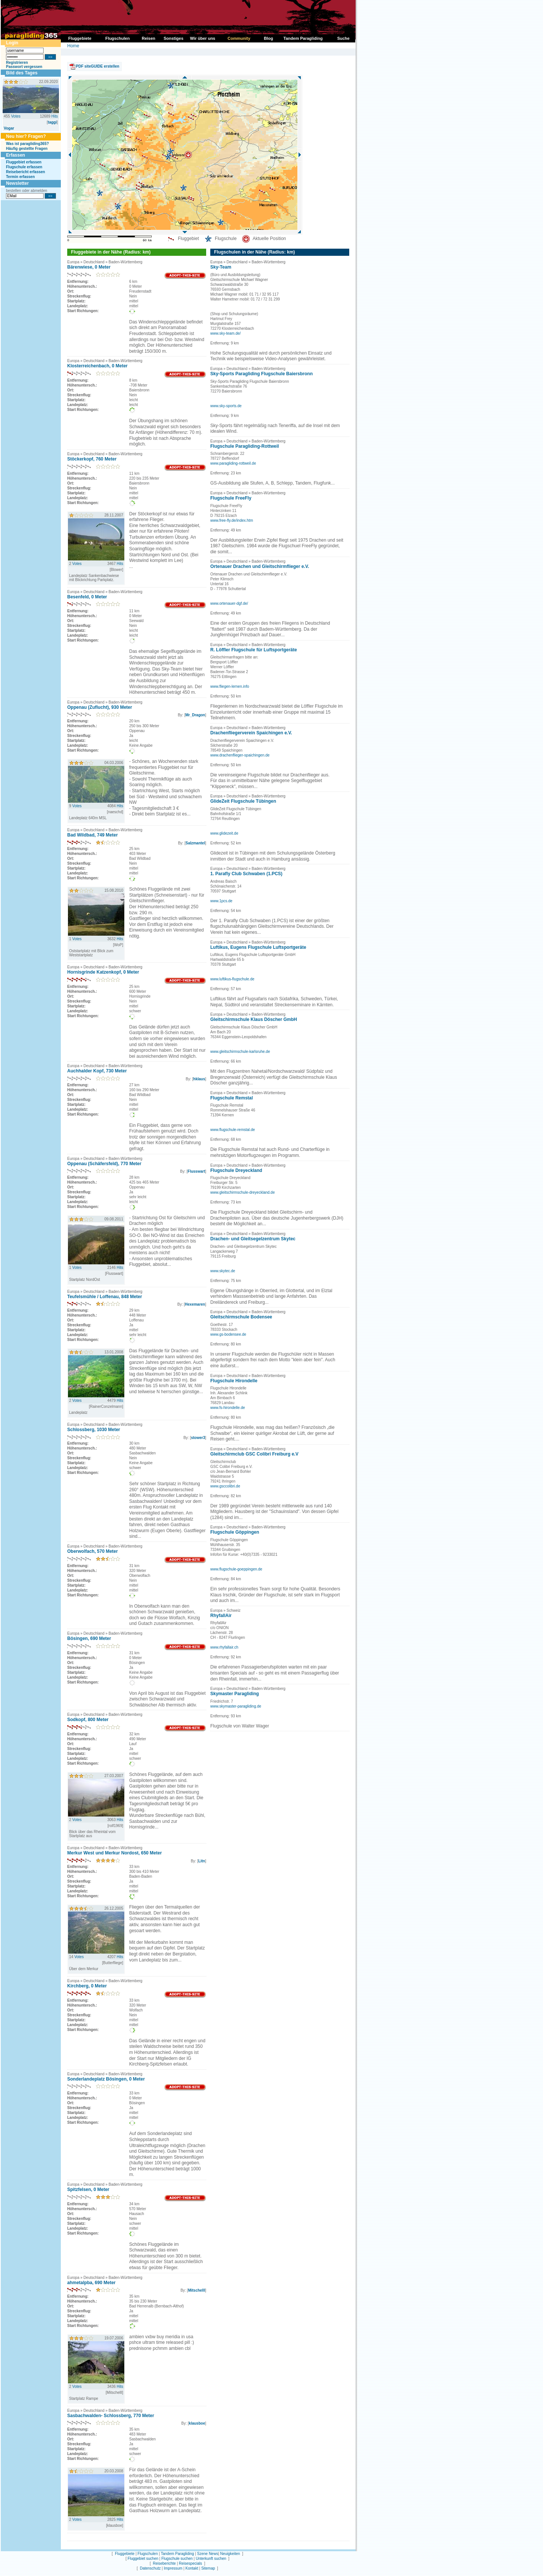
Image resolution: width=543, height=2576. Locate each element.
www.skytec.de (222, 1271)
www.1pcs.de (221, 901)
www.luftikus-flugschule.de (232, 979)
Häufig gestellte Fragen (27, 148)
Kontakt (192, 2568)
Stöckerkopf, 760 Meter (91, 459)
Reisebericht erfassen (25, 172)
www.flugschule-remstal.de (232, 1130)
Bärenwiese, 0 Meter (88, 267)
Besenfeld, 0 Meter (87, 596)
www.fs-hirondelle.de (227, 1408)
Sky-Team (220, 267)
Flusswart (196, 1171)
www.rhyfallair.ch (224, 1647)
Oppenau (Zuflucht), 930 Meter (99, 707)
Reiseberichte (164, 2563)
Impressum (173, 2568)
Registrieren (17, 62)
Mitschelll (196, 2290)
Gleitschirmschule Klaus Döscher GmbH (253, 1019)
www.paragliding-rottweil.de (233, 463)
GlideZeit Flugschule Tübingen (243, 801)
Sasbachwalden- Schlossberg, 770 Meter (110, 2415)
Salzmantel (195, 843)
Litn (201, 1861)
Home (73, 45)
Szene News (207, 2554)
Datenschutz (150, 2568)
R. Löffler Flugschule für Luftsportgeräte (253, 649)
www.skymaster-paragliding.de (235, 1706)
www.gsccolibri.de (225, 1486)
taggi (52, 122)
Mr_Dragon (195, 715)
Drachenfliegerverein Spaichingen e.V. (251, 732)
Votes (15, 116)
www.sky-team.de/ (225, 333)
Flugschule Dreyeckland (236, 1170)
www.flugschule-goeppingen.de (236, 1569)
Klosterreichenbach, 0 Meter (97, 365)
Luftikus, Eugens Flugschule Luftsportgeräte (258, 947)
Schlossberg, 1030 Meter (93, 1429)
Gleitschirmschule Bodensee (241, 1317)
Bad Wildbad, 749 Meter (92, 835)
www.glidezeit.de (224, 833)
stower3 (198, 1438)
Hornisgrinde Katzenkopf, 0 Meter (103, 972)
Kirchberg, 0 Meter (87, 1986)
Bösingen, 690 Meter (89, 1638)
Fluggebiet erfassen (23, 162)
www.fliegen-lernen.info (229, 686)
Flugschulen (147, 2554)
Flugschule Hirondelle (233, 1380)
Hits (54, 116)
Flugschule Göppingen (234, 1532)
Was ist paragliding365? (27, 144)
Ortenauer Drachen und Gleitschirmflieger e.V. (259, 566)
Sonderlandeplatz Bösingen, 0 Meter (106, 2079)
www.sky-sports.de (225, 406)
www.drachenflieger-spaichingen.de (240, 755)
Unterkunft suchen (211, 2558)
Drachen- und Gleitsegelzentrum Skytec (253, 1238)
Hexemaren (195, 1304)
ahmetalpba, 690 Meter (91, 2282)
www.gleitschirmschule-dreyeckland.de (242, 1192)
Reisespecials (190, 2563)
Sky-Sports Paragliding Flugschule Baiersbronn (261, 373)
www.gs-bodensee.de (228, 1334)
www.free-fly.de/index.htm (231, 520)
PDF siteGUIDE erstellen (97, 66)
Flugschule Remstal (231, 1098)
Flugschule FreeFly (230, 498)
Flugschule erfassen (24, 167)
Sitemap (208, 2568)
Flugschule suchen (177, 2558)
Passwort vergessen (24, 67)
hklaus (199, 1079)
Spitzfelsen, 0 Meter (88, 2189)
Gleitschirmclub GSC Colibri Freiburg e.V (254, 1454)
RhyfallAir (221, 1615)
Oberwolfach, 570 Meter (92, 1551)
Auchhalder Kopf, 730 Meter (97, 1071)
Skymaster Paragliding (234, 1693)
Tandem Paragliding (177, 2554)
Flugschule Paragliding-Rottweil (244, 446)
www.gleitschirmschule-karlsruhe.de (240, 1051)
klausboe (197, 2423)
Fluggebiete (124, 2554)
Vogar (9, 128)
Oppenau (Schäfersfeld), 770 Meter (104, 1163)
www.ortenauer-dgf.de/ (229, 603)
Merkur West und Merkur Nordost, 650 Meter (114, 1853)
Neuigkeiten (230, 2554)
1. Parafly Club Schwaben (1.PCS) (246, 873)
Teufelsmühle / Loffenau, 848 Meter (104, 1296)
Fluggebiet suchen (143, 2558)
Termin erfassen (20, 177)
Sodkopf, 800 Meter (88, 1719)
